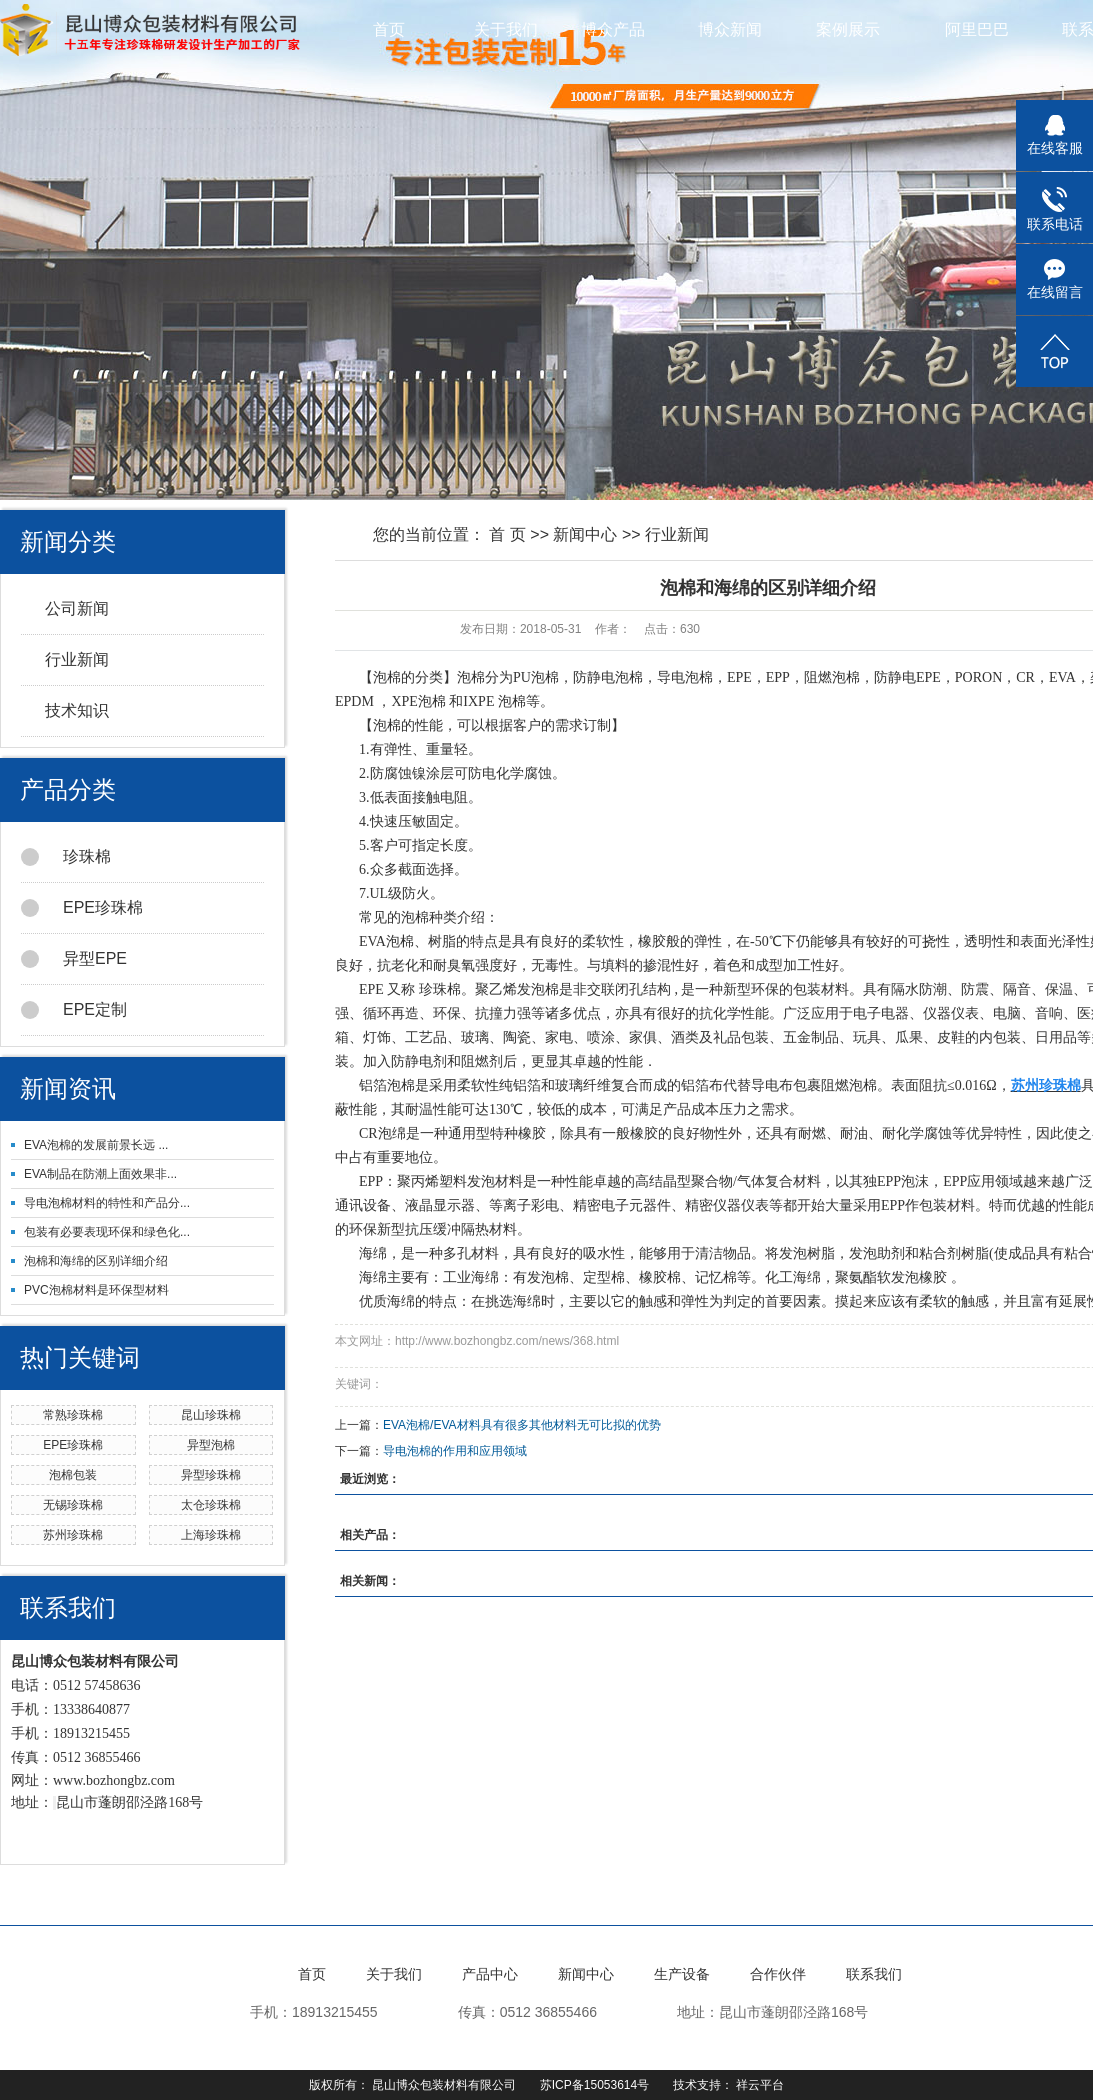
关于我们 (506, 29)
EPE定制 (74, 1010)
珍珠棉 (66, 857)
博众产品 (624, 29)
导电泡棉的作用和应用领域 (455, 1451)
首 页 (507, 534)
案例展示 (859, 29)
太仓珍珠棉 (211, 1505)
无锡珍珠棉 (73, 1505)
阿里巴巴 (977, 29)
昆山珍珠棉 (211, 1415)
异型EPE (74, 959)
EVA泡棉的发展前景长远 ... (96, 1145)
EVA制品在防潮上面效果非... (100, 1174)
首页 (389, 29)
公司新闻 (77, 608)
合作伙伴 (778, 1974)
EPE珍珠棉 (82, 908)
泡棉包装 (73, 1475)
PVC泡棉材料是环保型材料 (96, 1290)
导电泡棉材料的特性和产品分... (107, 1203)
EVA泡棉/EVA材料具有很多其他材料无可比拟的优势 (522, 1425)
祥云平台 (760, 2085)
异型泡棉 (211, 1445)
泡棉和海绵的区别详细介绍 (96, 1261)
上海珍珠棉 (211, 1535)
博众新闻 (741, 29)
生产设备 (682, 1974)
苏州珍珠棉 (73, 1535)
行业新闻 (77, 659)
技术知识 (77, 710)
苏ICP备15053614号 (594, 2085)
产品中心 (490, 1974)
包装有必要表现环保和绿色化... (107, 1232)
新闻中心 (585, 534)
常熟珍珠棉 (73, 1415)
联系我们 (874, 1974)
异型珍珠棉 (211, 1475)
